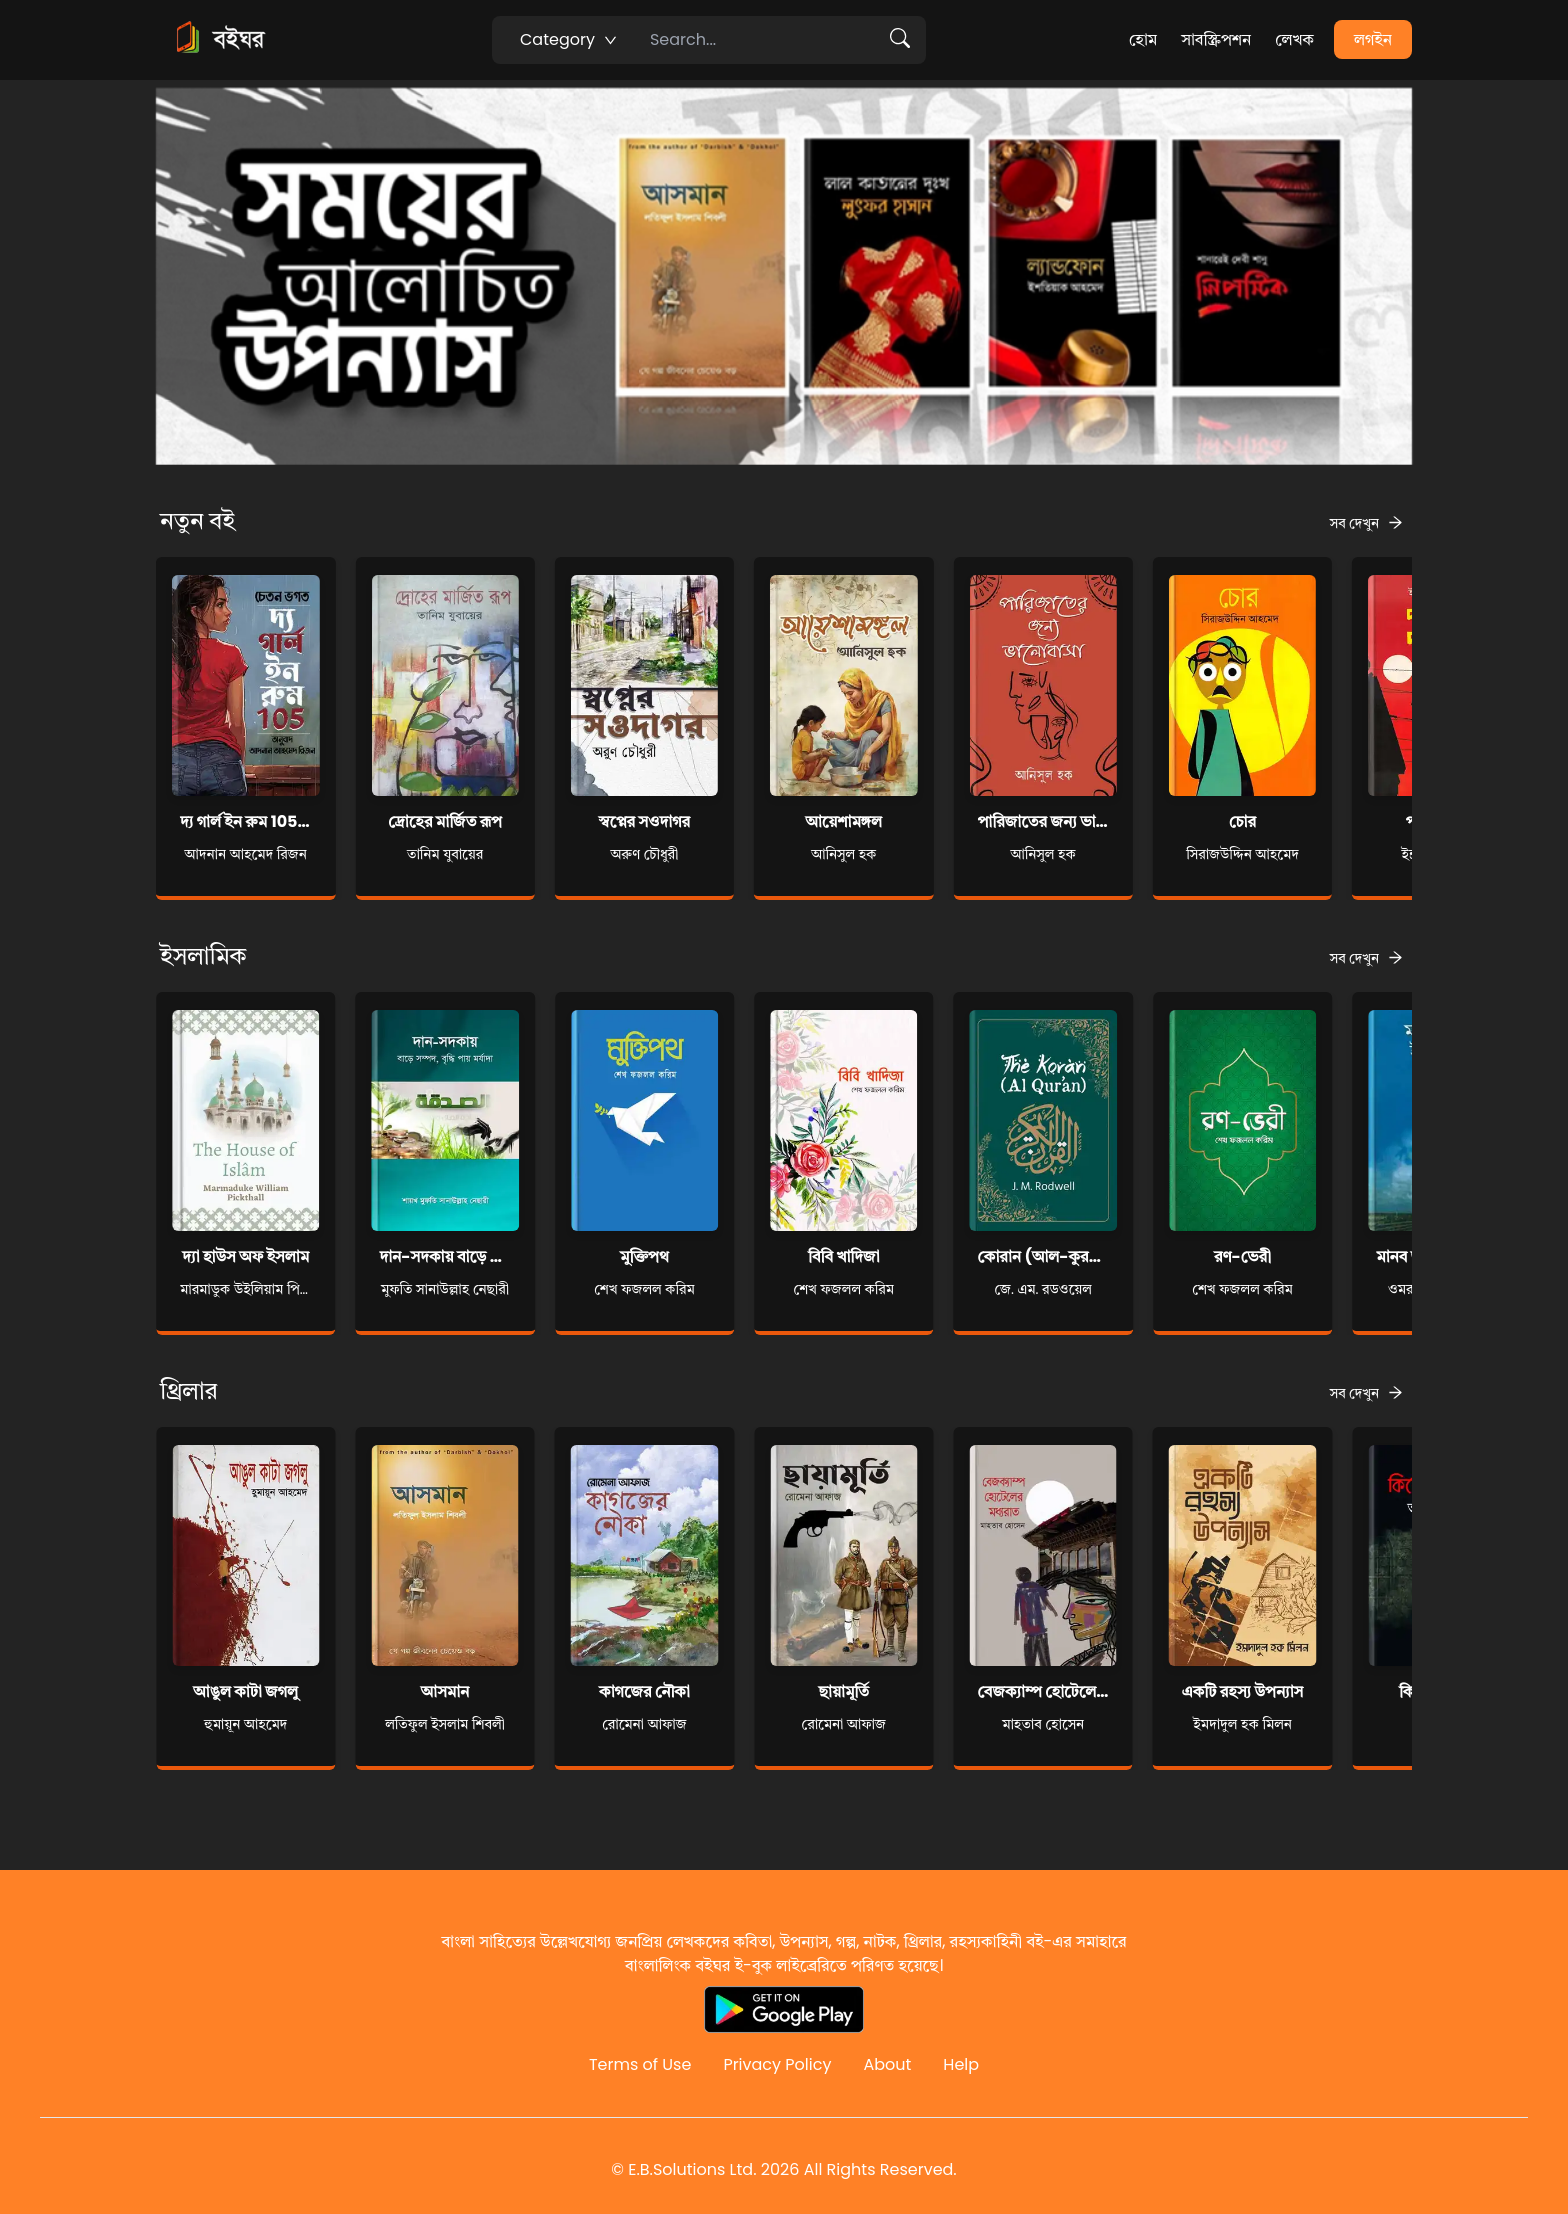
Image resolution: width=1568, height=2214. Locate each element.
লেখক (1294, 39)
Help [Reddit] (961, 2064)
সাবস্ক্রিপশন (1216, 39)
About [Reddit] (887, 2064)
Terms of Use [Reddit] (640, 2064)
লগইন (1373, 39)
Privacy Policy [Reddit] (777, 2064)
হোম (1143, 39)
